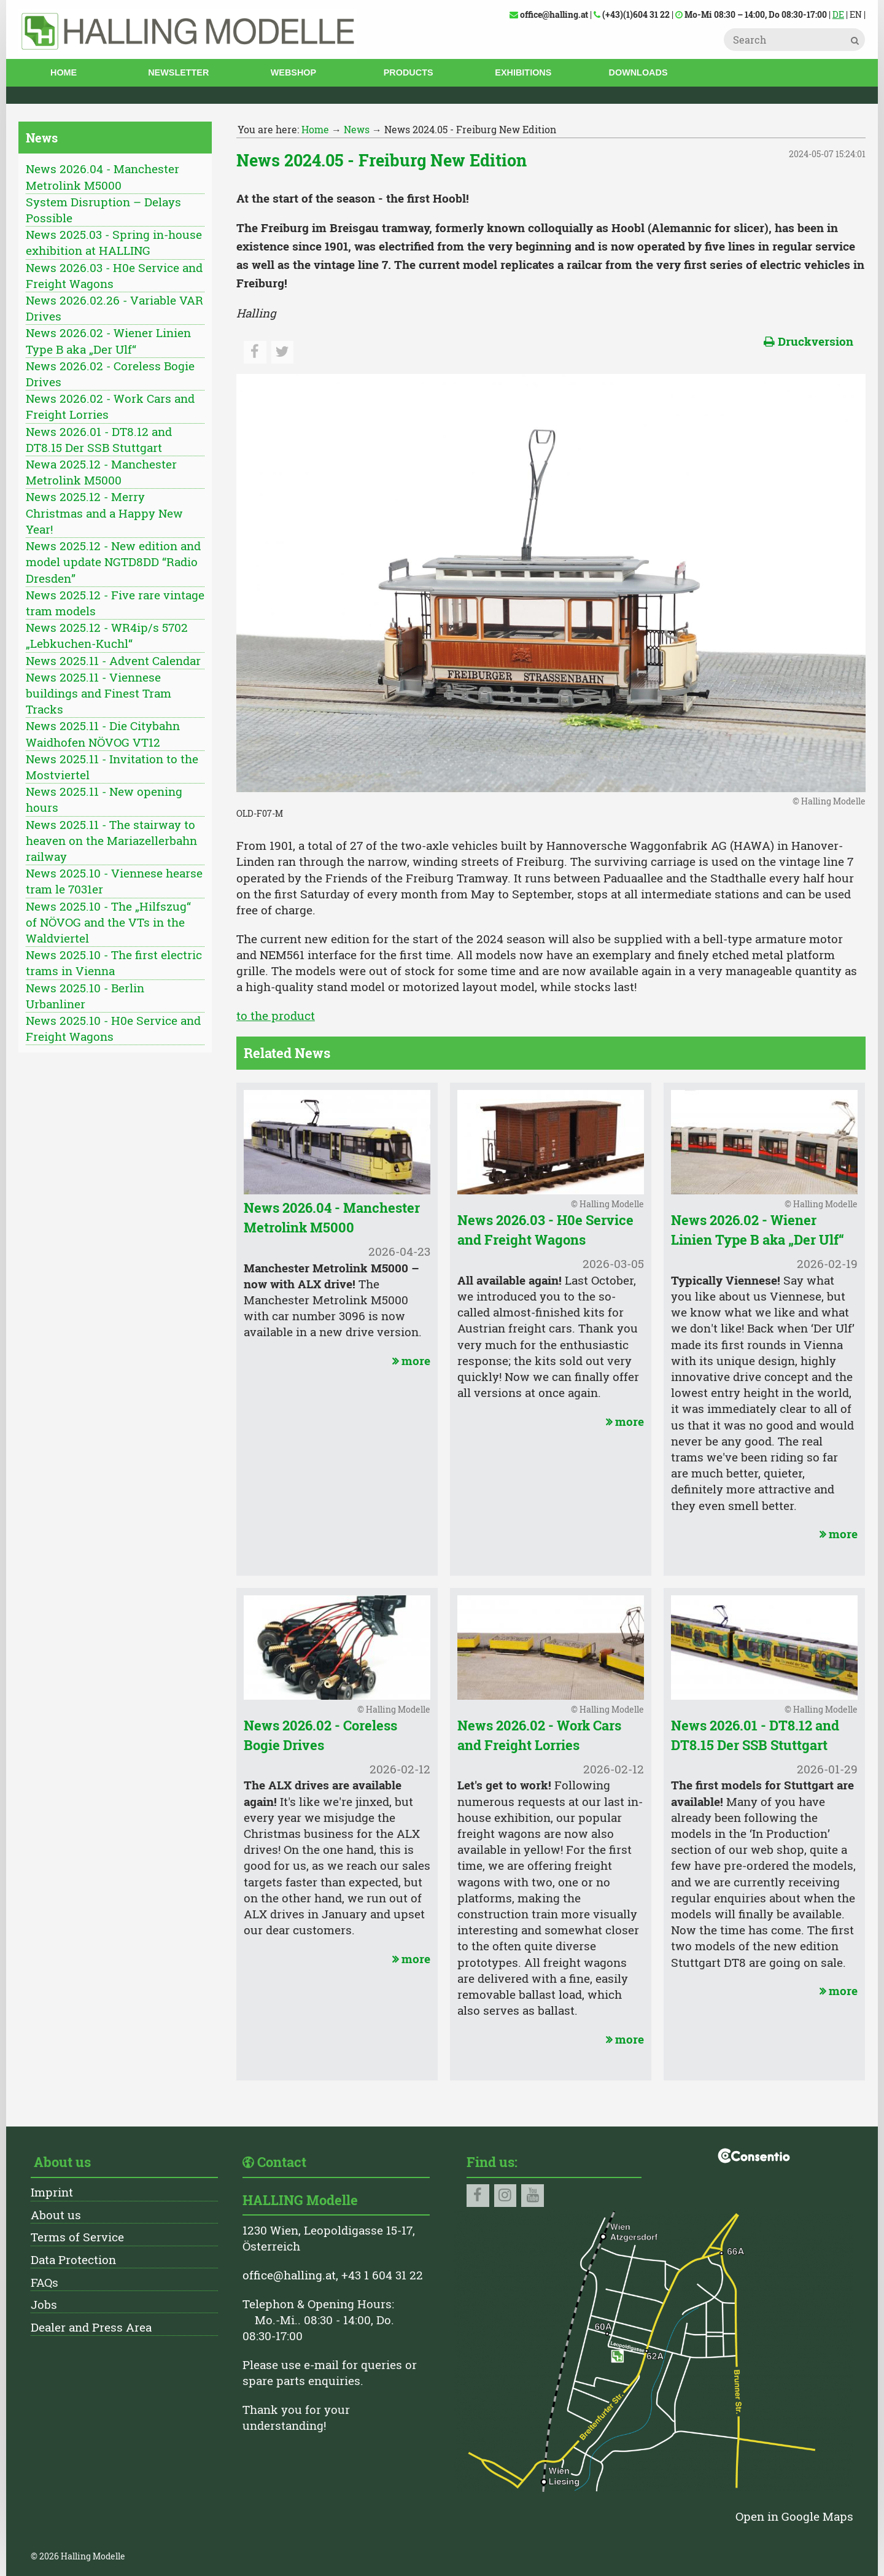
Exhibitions (523, 72)
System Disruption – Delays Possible (103, 209)
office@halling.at (289, 2274)
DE (838, 14)
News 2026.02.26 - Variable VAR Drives (114, 308)
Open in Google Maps (794, 2516)
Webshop (293, 72)
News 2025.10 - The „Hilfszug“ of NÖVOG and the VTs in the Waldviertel (108, 922)
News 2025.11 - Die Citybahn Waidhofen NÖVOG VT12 (103, 733)
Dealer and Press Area (91, 2327)
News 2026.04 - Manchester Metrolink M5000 (102, 176)
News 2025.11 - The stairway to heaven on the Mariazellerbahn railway (111, 840)
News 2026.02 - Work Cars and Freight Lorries (110, 406)
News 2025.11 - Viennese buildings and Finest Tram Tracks (98, 693)
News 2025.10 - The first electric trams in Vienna (114, 962)
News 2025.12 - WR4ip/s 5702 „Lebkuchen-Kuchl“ (107, 635)
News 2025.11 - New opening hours (104, 799)
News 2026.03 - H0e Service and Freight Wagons (114, 275)
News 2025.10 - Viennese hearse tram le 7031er (114, 881)
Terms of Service (77, 2237)
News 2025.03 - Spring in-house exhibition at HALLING (114, 242)
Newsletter (178, 72)
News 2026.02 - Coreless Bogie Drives (110, 373)
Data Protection (73, 2259)
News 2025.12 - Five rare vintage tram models (115, 602)
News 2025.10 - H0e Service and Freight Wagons (113, 1028)
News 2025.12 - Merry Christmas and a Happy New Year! (104, 512)
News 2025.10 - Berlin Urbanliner (85, 995)
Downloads (638, 72)
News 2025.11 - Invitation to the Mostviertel (112, 766)
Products (408, 72)
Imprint (52, 2192)
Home (63, 72)
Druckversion (808, 341)
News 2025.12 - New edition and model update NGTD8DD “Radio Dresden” (113, 561)
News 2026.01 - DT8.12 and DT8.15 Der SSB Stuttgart (99, 439)
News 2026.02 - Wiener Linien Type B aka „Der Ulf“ (108, 340)
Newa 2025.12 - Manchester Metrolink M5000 (101, 472)
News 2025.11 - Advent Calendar (113, 660)
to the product (275, 1015)
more (409, 1360)
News (357, 129)
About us (56, 2214)
